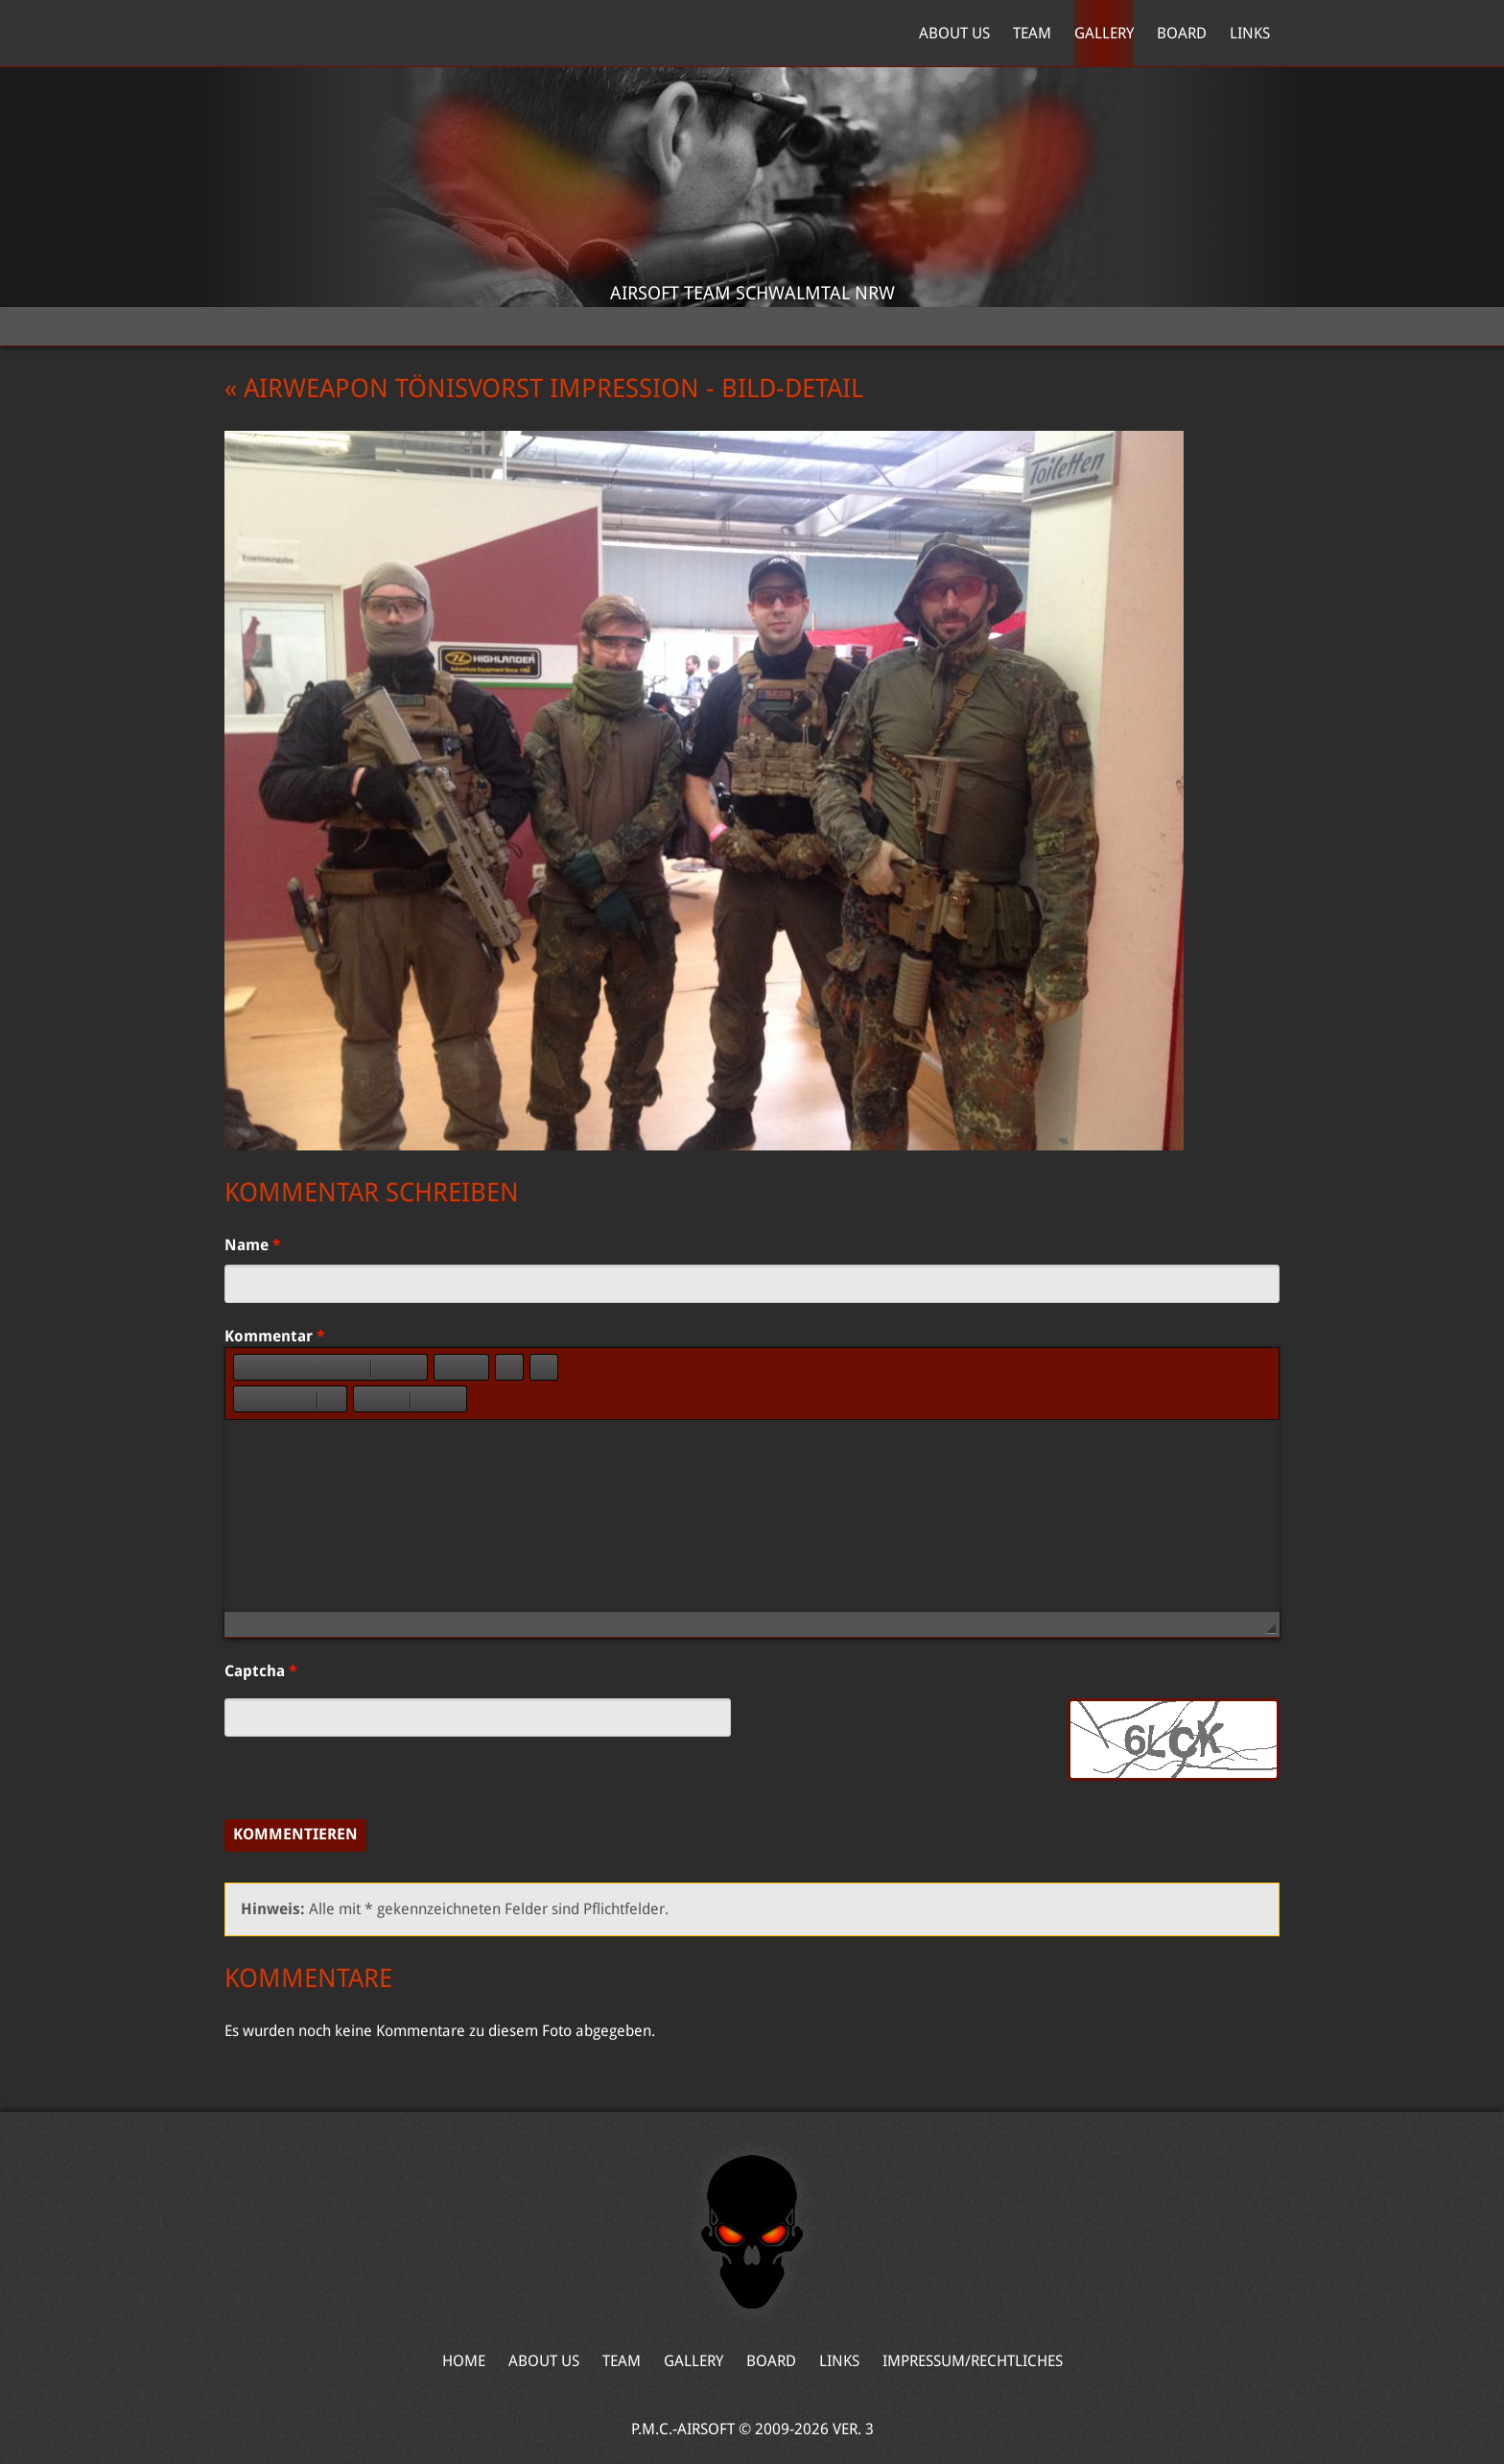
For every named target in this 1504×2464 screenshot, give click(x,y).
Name (252, 1245)
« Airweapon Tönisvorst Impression (461, 388)
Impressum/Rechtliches (972, 2361)
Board (1182, 33)
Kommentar (274, 1336)
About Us (954, 33)
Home (315, 33)
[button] (247, 1367)
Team (1032, 33)
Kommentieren (295, 1834)
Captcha (260, 1671)
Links (1250, 33)
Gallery (1104, 33)
